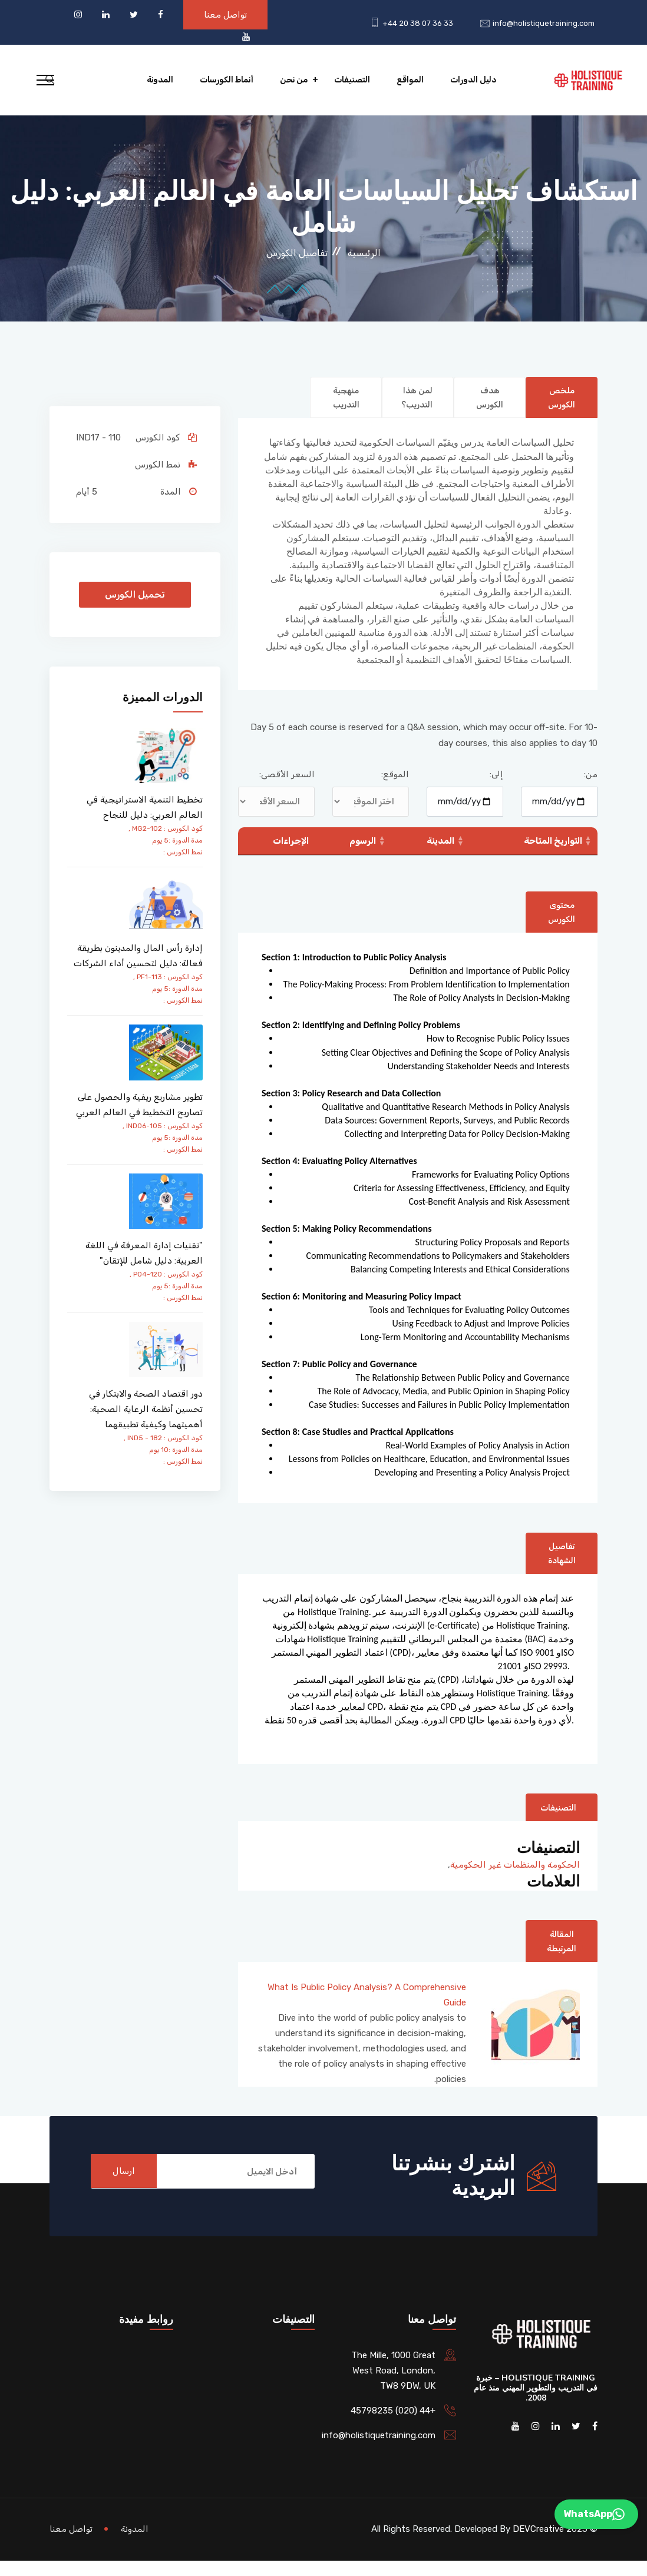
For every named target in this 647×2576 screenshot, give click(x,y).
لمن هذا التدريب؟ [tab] (414, 405)
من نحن (294, 80)
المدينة (441, 855)
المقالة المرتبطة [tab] (558, 1957)
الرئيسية (364, 252)
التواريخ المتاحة (553, 855)
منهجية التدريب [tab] (344, 398)
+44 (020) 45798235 (393, 2426)
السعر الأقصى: (287, 789)
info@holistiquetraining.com (544, 23)
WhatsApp (594, 2514)
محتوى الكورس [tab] (559, 927)
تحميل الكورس (135, 594)
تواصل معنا (225, 14)
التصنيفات (352, 80)
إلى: (496, 789)
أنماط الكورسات (226, 80)
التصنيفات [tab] (555, 1823)
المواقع (410, 80)
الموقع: (395, 789)
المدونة (160, 80)
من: (591, 789)
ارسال (125, 2187)
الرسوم (363, 855)
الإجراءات (291, 855)
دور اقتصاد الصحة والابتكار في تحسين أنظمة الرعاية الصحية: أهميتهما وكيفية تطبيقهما (146, 1409)
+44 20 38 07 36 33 (417, 23)
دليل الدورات (473, 80)
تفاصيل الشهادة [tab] (559, 1569)
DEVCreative (538, 2544)
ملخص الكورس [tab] (559, 398)
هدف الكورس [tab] (487, 398)
